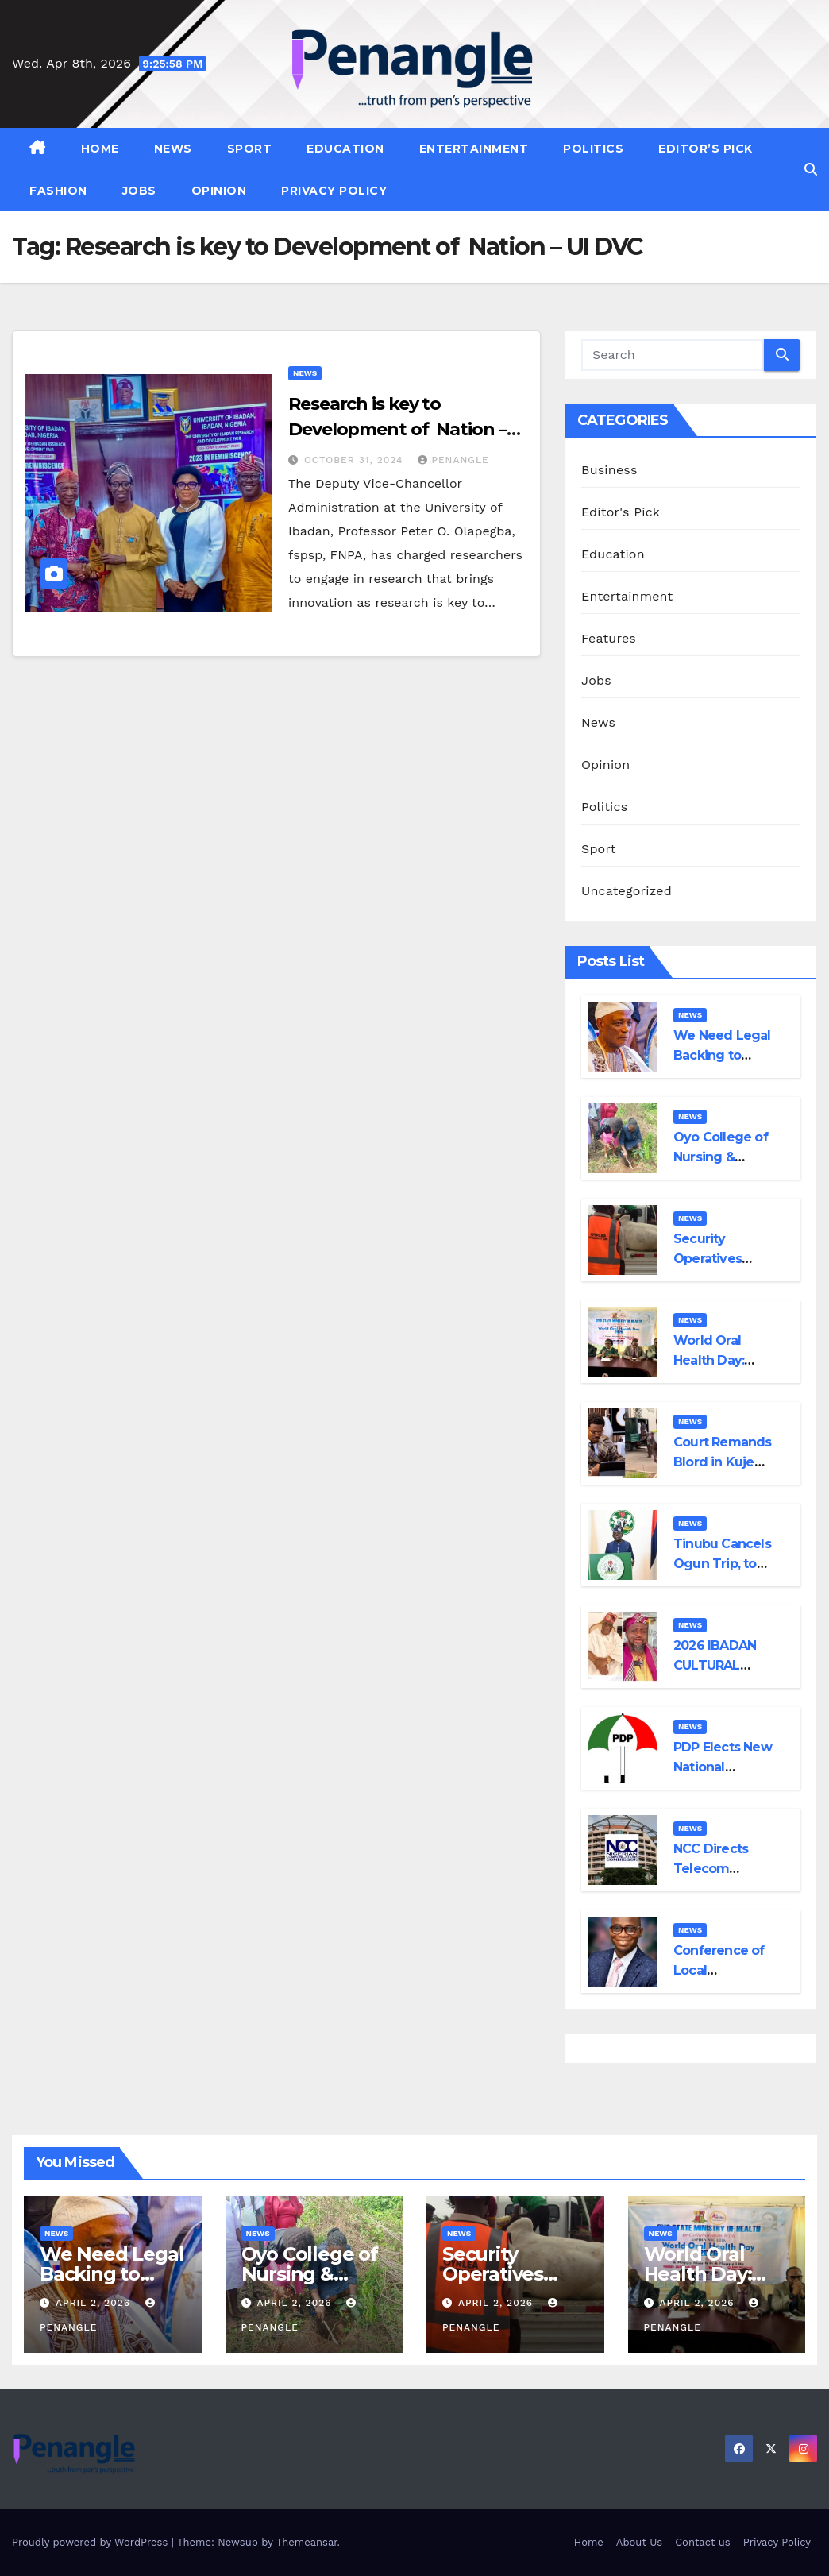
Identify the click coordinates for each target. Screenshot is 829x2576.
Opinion (219, 190)
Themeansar (306, 2542)
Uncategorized (626, 890)
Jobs (139, 190)
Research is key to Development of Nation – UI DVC (397, 429)
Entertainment (474, 148)
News (173, 148)
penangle (453, 459)
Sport (249, 148)
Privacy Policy (334, 190)
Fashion (58, 190)
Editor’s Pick (705, 148)
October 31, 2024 (355, 459)
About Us (639, 2542)
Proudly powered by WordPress (92, 2542)
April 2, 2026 (95, 2302)
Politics (593, 148)
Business (609, 469)
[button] (810, 169)
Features (608, 638)
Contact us (703, 2542)
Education (345, 148)
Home (100, 148)
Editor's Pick (620, 511)
